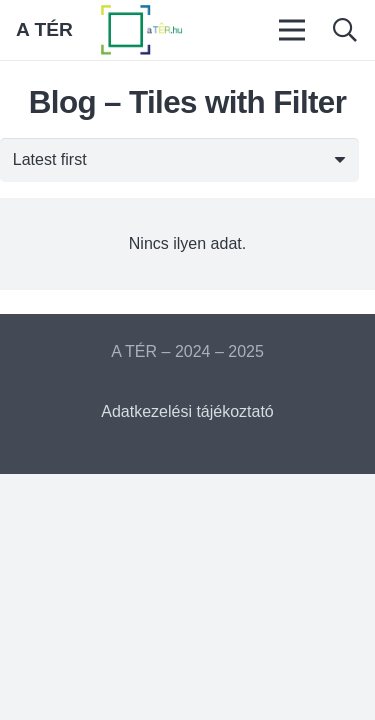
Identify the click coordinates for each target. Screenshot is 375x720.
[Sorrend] (179, 160)
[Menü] (293, 30)
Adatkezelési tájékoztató (187, 411)
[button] (344, 30)
